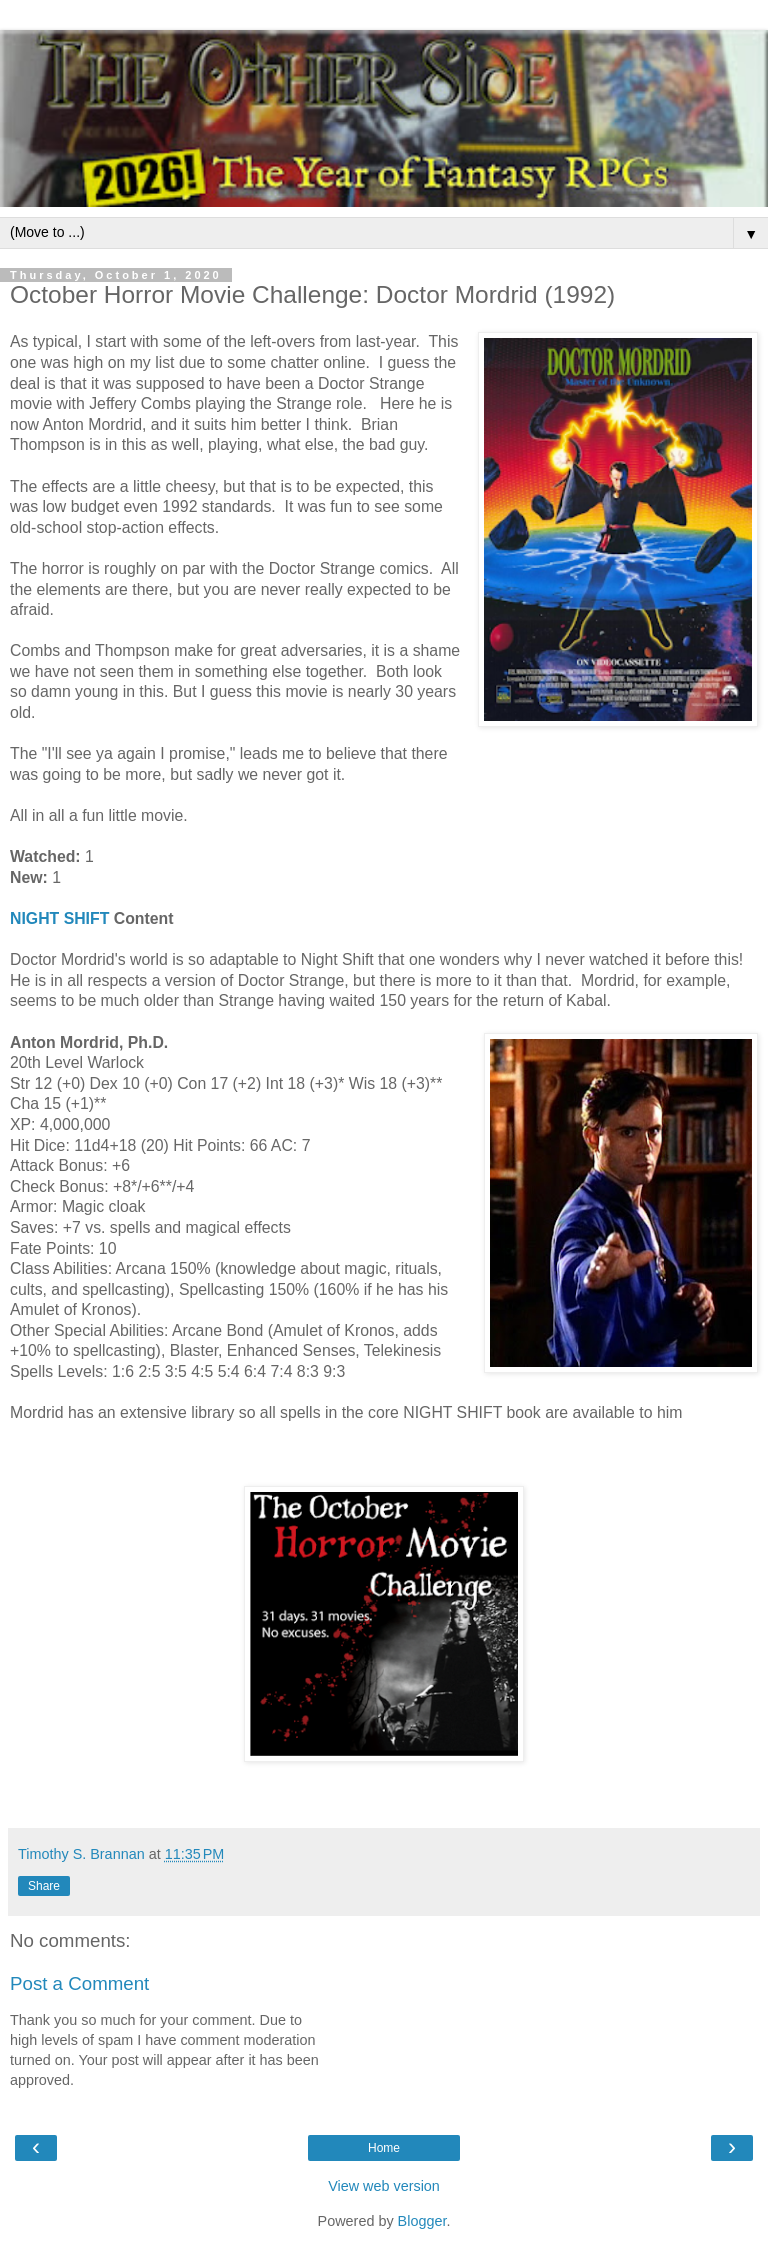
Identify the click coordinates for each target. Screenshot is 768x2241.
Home (384, 2148)
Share (44, 1886)
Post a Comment (79, 1983)
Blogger (422, 2221)
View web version (384, 2186)
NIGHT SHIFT (59, 918)
